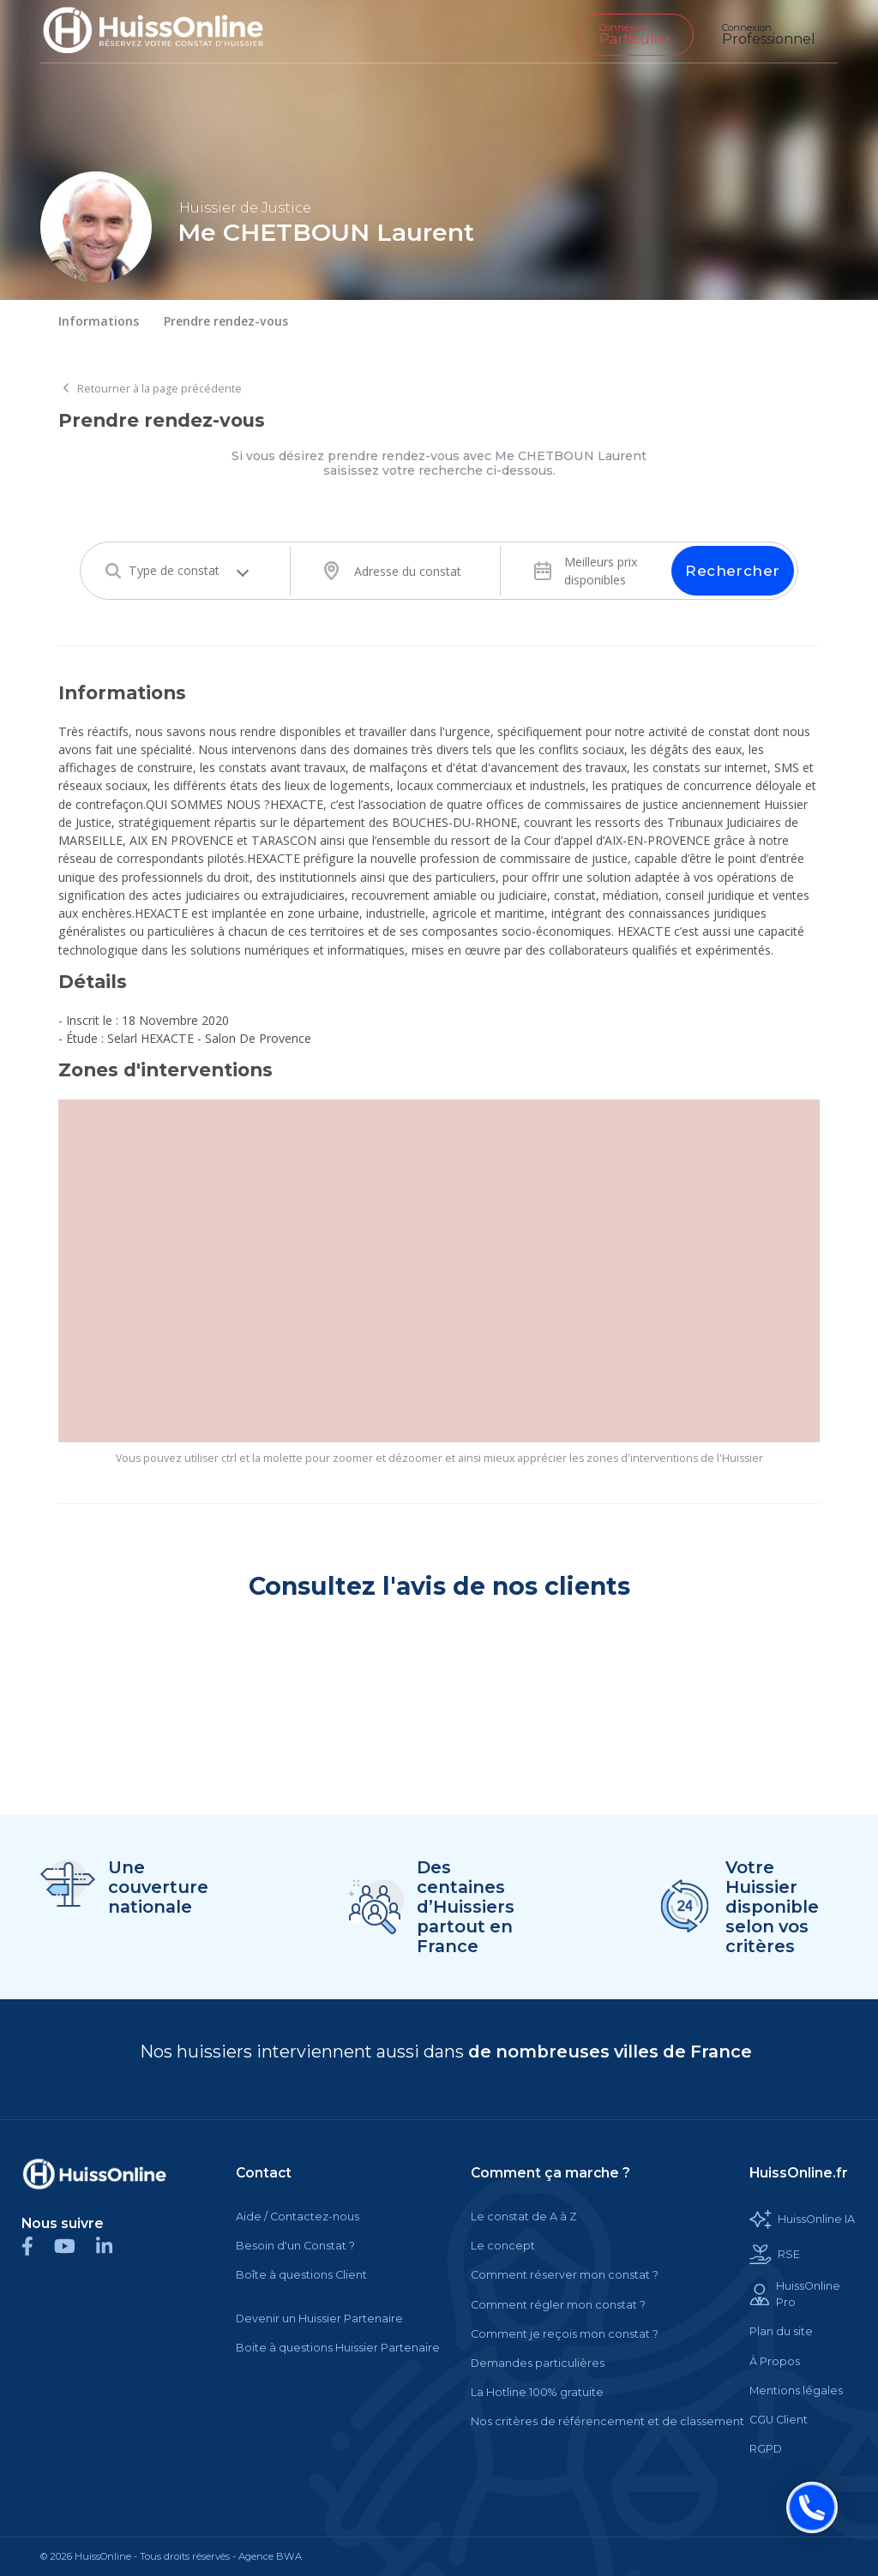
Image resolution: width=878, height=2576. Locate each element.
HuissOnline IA (802, 2219)
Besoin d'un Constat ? (295, 2245)
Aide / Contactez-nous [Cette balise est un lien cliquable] (297, 2216)
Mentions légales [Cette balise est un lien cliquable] (796, 2390)
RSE (774, 2254)
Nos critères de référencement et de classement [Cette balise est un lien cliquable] (607, 2421)
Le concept (503, 2245)
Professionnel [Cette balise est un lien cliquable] (768, 34)
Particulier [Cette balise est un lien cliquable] (635, 34)
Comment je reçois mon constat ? (564, 2333)
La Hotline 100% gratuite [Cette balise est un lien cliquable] (537, 2392)
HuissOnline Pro (794, 2294)
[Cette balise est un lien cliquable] (94, 2174)
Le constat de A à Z (524, 2216)
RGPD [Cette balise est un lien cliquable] (765, 2448)
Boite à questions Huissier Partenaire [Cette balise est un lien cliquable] (338, 2347)
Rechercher (732, 570)
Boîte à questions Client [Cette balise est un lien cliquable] (301, 2274)
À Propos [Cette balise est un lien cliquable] (774, 2361)
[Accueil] (166, 31)
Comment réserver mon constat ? (564, 2274)
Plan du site (781, 2331)
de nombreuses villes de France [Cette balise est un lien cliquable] (610, 2051)
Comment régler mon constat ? (558, 2304)
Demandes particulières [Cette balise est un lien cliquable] (537, 2363)
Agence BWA (270, 2556)
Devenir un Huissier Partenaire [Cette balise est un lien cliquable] (319, 2318)
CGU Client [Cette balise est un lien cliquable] (778, 2419)
